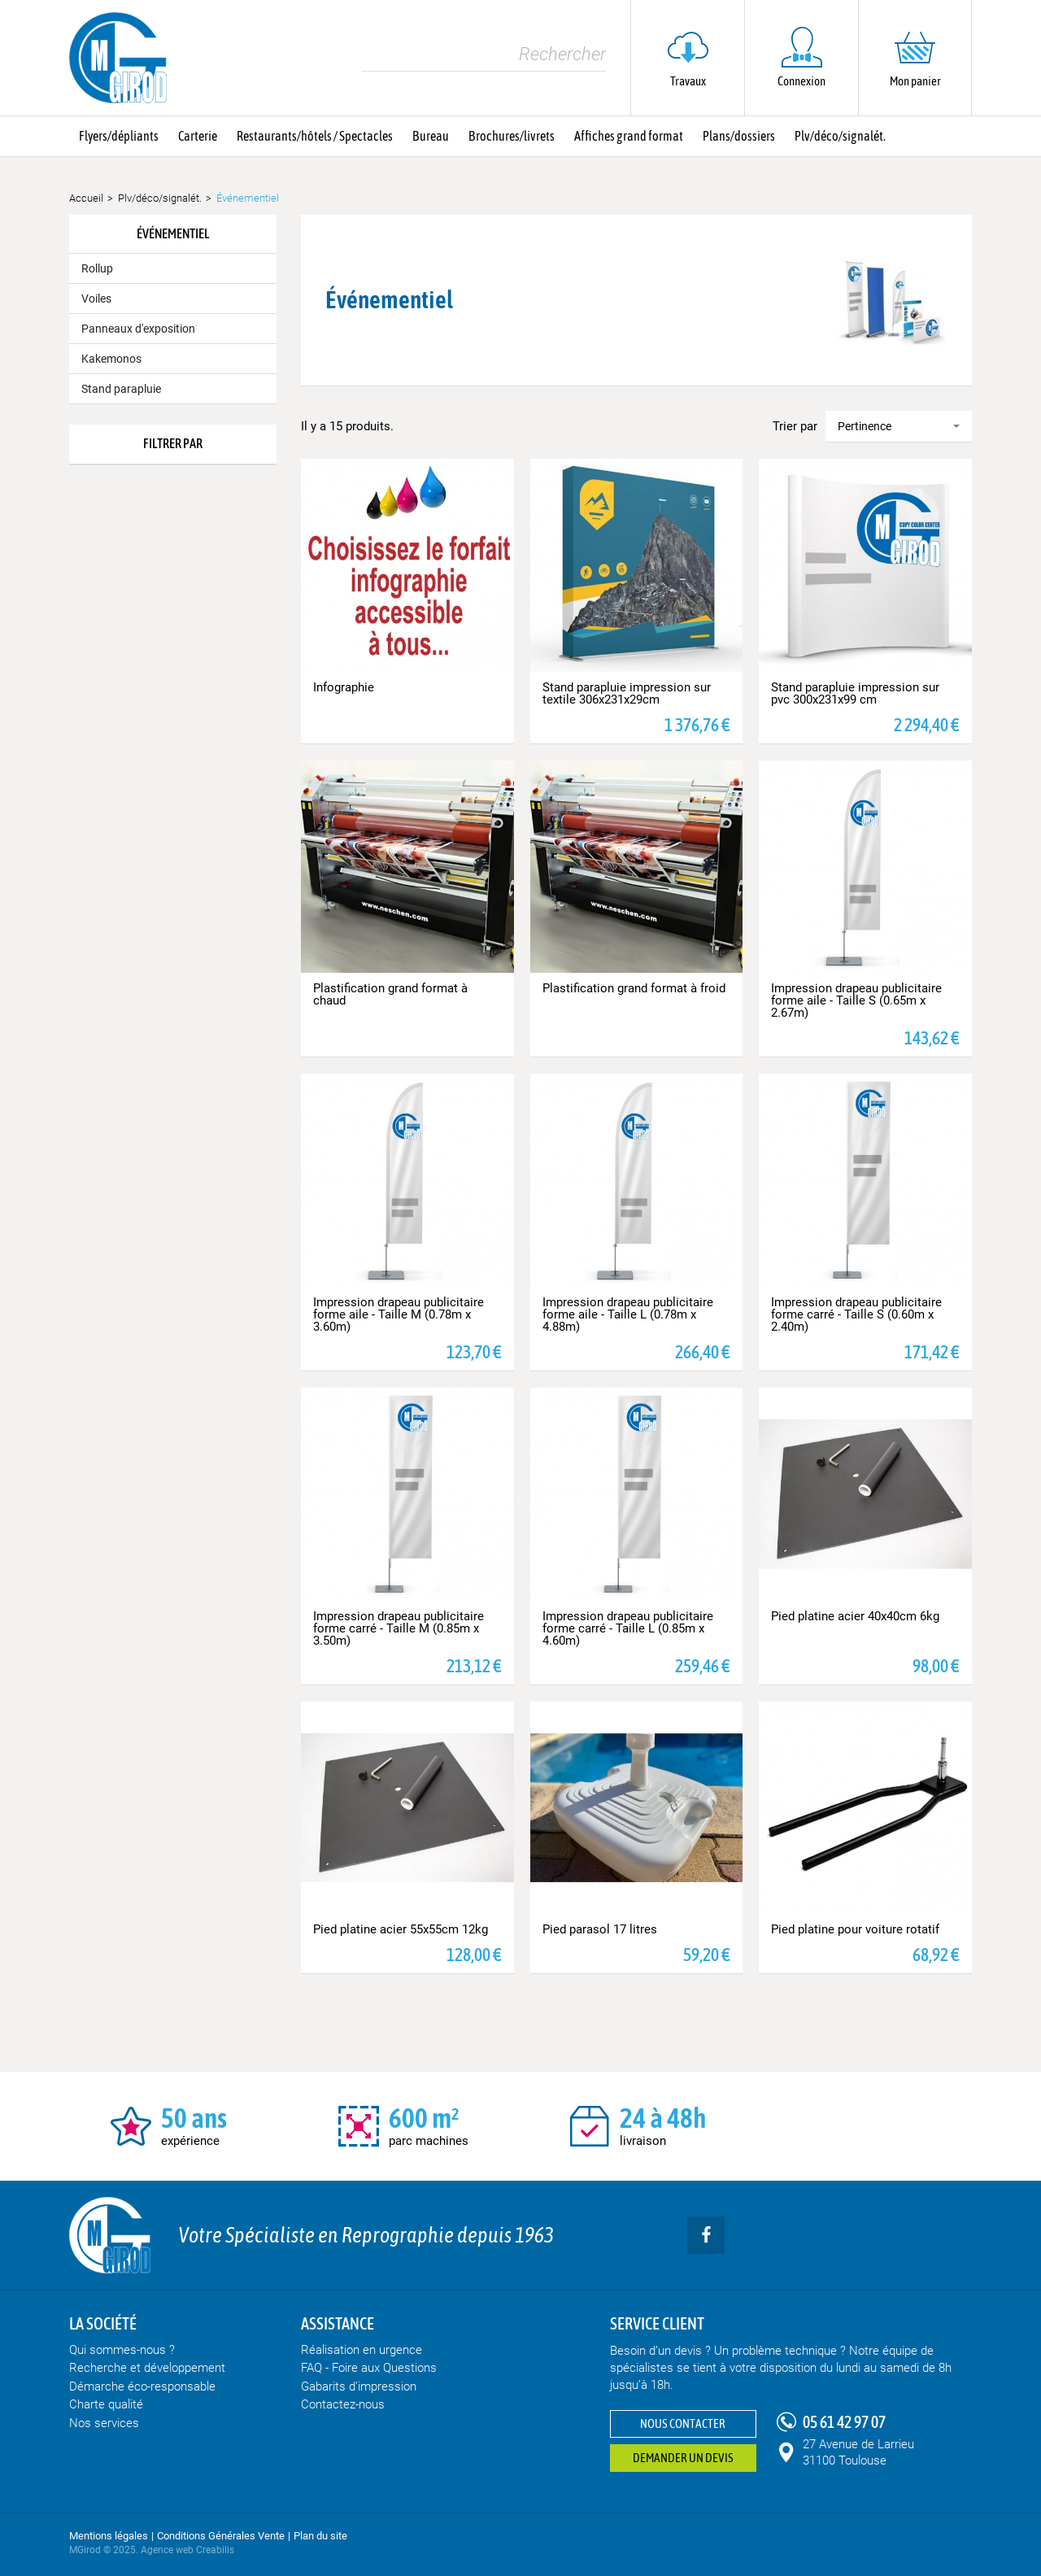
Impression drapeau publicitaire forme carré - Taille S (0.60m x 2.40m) (856, 1314)
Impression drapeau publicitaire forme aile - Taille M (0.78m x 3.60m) (398, 1314)
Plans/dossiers (739, 136)
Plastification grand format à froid (633, 988)
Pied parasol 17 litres (599, 1929)
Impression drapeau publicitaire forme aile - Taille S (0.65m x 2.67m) (856, 1000)
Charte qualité (106, 2404)
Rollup (97, 268)
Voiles (96, 298)
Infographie (343, 687)
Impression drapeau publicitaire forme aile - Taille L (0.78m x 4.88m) (627, 1314)
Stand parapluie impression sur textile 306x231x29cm (626, 693)
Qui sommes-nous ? (122, 2350)
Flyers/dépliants (119, 136)
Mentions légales (108, 2536)
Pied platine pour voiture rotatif (855, 1929)
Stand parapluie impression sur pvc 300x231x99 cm (855, 693)
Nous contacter (682, 2423)
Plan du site (320, 2536)
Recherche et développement (147, 2367)
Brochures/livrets (511, 136)
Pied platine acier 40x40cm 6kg (855, 1616)
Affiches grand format (628, 136)
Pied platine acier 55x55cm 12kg (400, 1929)
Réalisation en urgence (361, 2350)
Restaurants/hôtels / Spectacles (315, 136)
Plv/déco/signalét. (840, 136)
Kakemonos (111, 358)
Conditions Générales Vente (221, 2536)
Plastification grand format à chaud (390, 994)
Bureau (430, 136)
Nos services (104, 2423)
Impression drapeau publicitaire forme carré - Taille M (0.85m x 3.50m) (398, 1628)
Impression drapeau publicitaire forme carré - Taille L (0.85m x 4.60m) (627, 1628)
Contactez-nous (343, 2404)
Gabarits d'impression (358, 2386)
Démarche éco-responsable (142, 2386)
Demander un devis (683, 2458)
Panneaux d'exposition (138, 328)
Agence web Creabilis (187, 2550)
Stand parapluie (121, 388)
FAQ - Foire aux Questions (369, 2367)
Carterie (197, 136)
